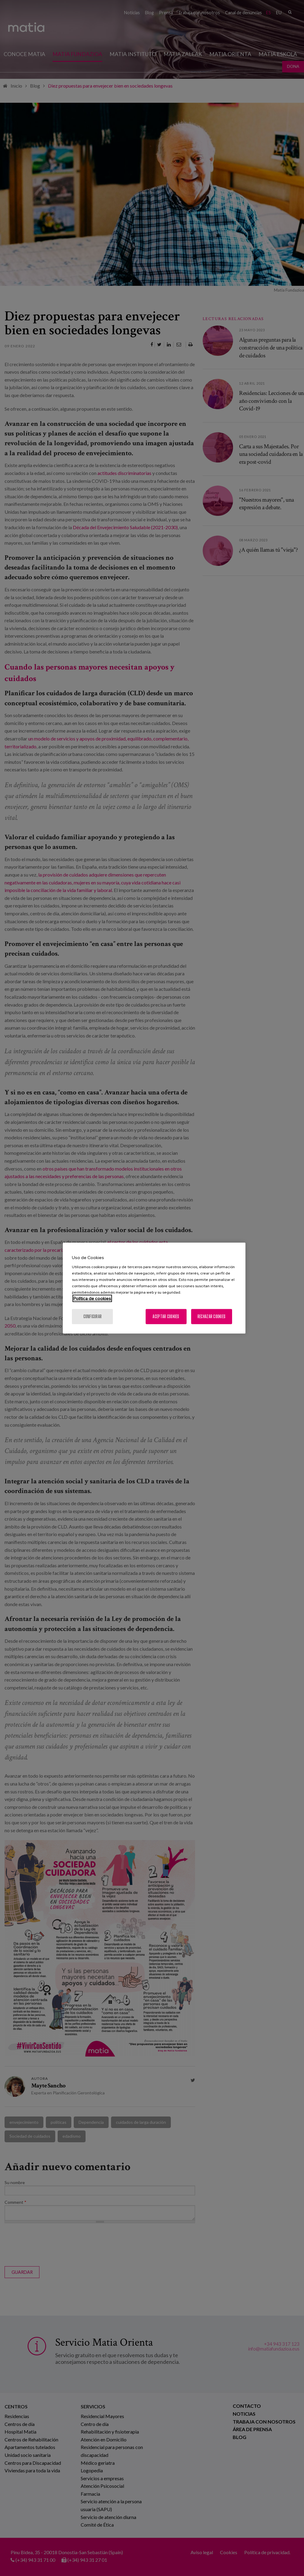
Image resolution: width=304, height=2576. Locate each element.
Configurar (92, 1316)
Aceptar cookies (166, 1316)
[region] (154, 1288)
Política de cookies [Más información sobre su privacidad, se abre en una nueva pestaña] (92, 1298)
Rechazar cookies (211, 1316)
